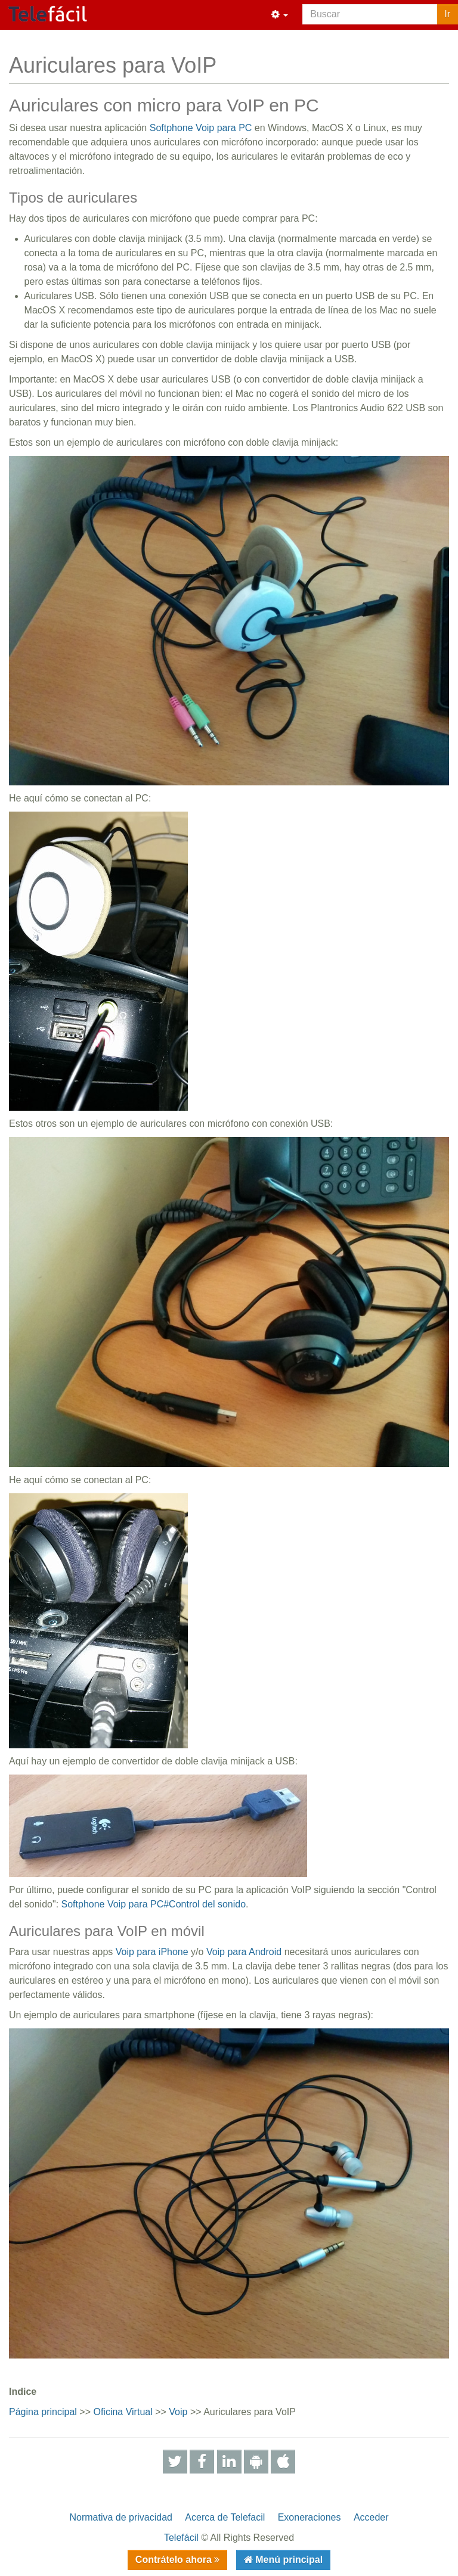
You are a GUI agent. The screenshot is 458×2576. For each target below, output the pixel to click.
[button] (279, 15)
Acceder (371, 2517)
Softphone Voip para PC (201, 128)
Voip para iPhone (152, 1952)
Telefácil (181, 2538)
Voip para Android (243, 1952)
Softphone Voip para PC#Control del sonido (153, 1904)
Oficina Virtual (122, 2412)
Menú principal (288, 2560)
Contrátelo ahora (174, 2560)
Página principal (43, 2412)
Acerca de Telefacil (225, 2517)
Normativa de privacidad (120, 2517)
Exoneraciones (309, 2517)
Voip (178, 2412)
